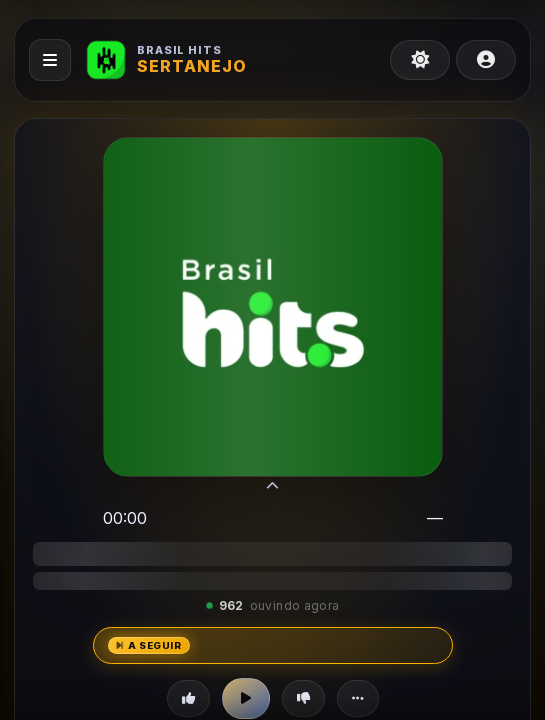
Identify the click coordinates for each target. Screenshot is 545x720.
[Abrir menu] (50, 60)
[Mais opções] (358, 698)
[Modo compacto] (272, 488)
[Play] (246, 698)
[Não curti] (303, 698)
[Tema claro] (420, 60)
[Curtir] (188, 698)
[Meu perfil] (486, 60)
